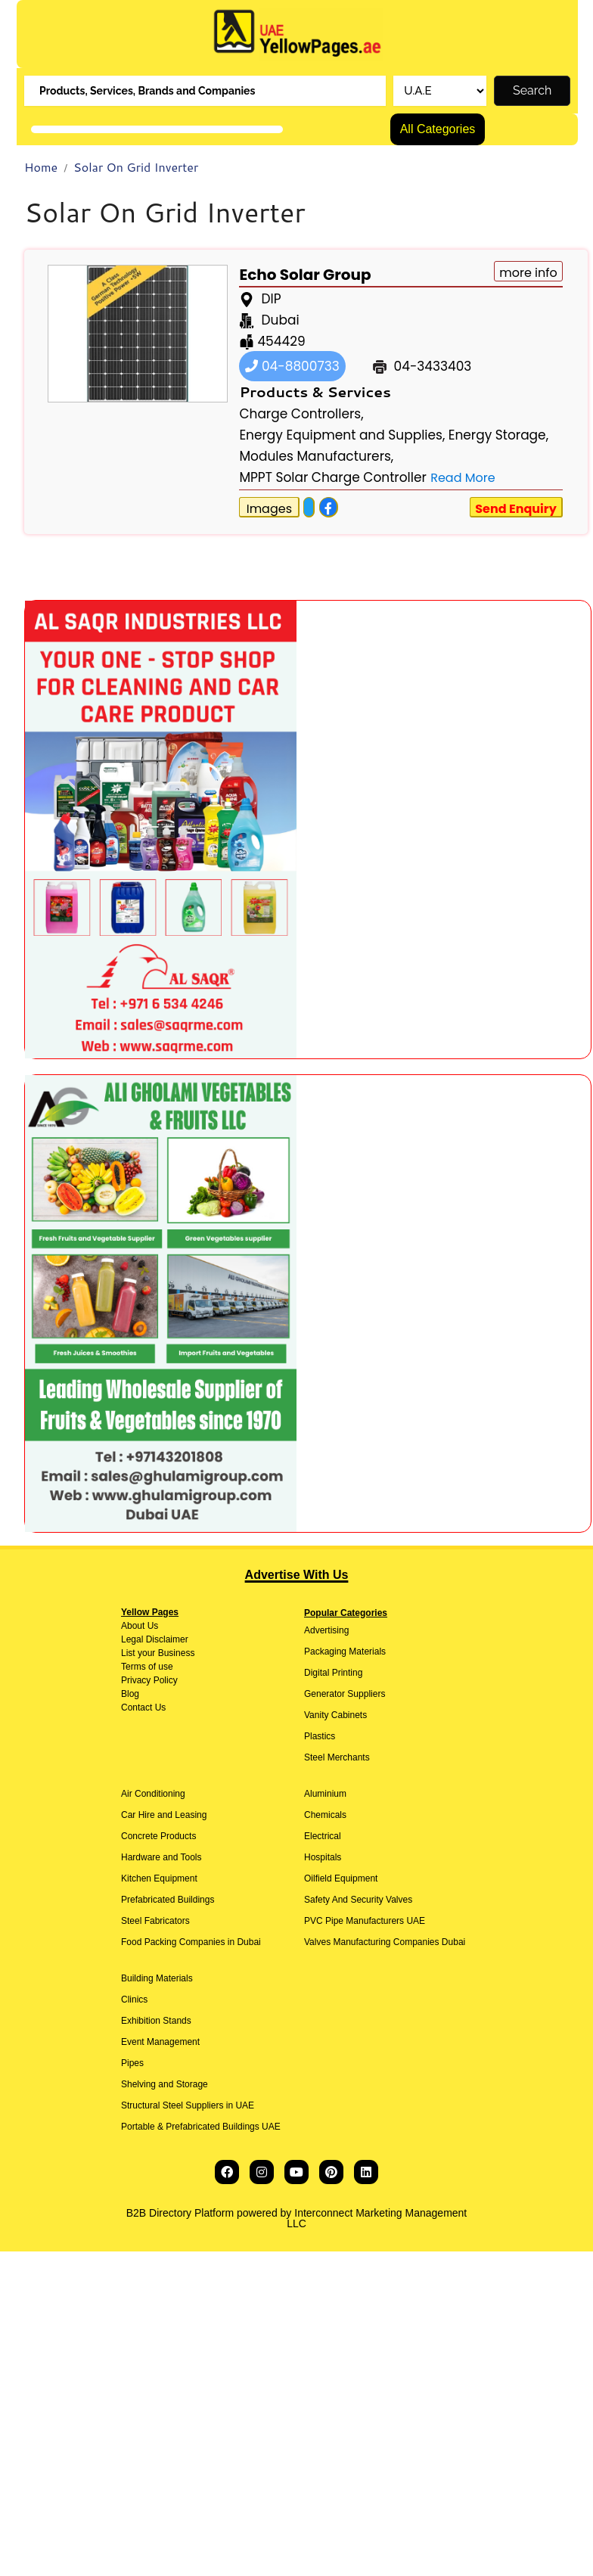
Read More (462, 477)
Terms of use (147, 1666)
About (132, 1625)
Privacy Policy (149, 1680)
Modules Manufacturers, (316, 456)
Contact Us (143, 1707)
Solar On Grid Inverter (135, 167)
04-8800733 (292, 366)
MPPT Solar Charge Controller (332, 477)
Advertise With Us (297, 1574)
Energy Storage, (498, 435)
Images (269, 508)
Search (532, 90)
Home (40, 167)
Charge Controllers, (301, 414)
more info (528, 272)
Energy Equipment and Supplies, (342, 435)
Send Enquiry (516, 508)
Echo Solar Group (305, 275)
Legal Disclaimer (154, 1639)
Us (151, 1625)
